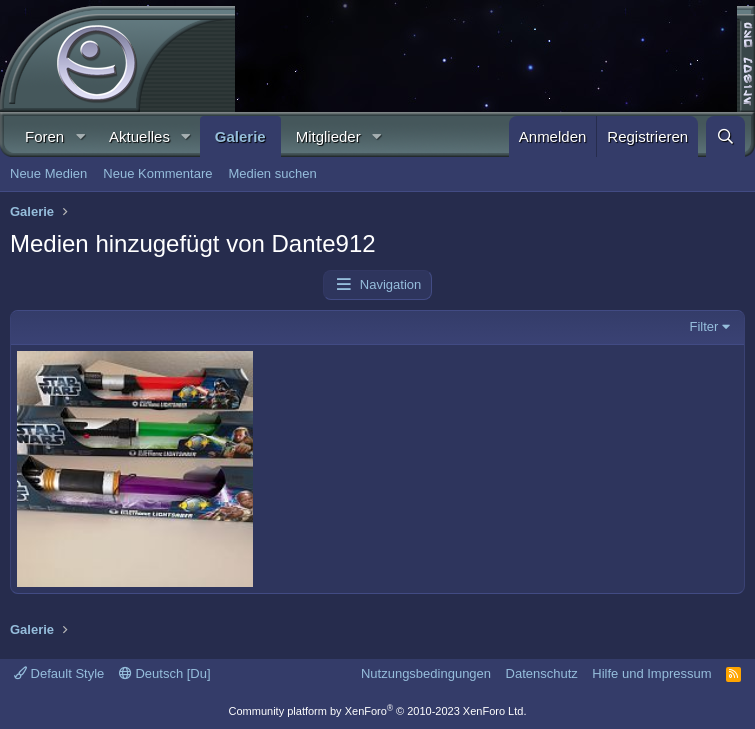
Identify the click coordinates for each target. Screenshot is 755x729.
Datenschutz (542, 673)
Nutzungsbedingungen (426, 673)
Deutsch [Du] (165, 673)
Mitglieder (328, 136)
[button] (80, 136)
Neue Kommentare (157, 173)
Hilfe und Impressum (651, 673)
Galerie (240, 136)
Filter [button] (704, 326)
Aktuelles (139, 136)
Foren (44, 136)
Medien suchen (272, 173)
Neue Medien (48, 173)
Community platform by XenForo (378, 711)
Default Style (59, 673)
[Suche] (725, 136)
